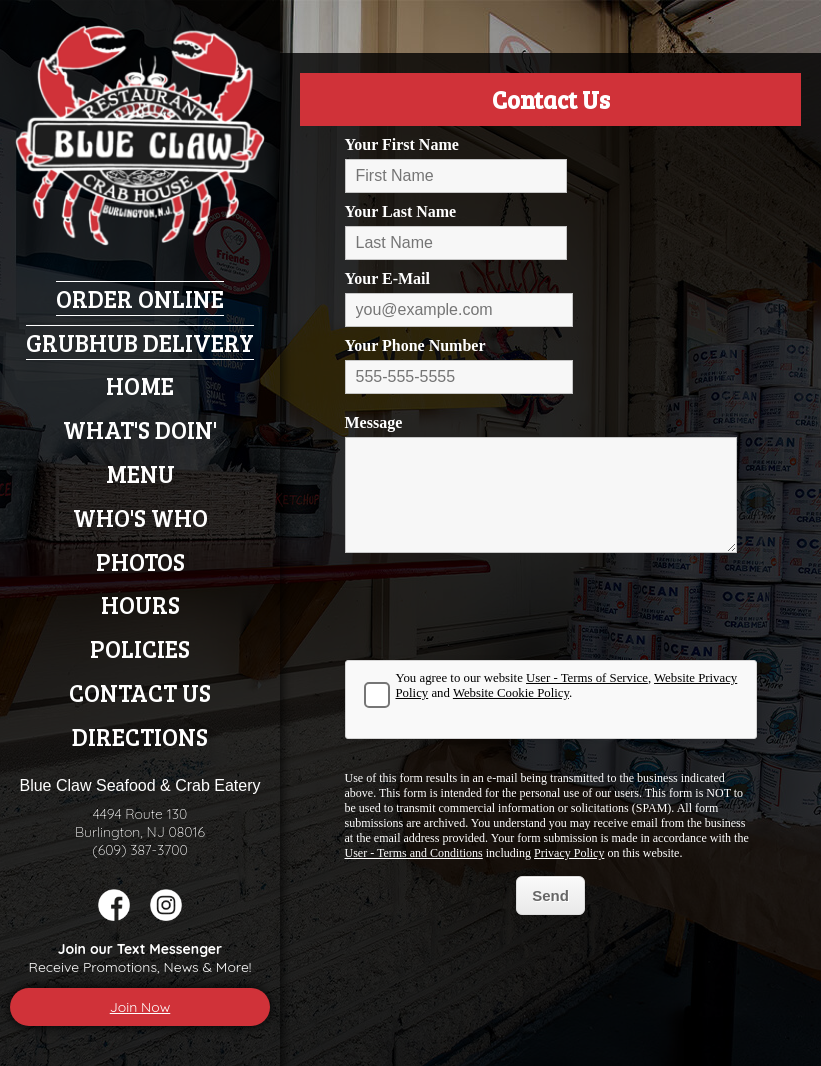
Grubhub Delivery (140, 342)
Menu (140, 473)
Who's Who (140, 517)
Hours (140, 604)
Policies (140, 648)
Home (140, 385)
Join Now (140, 1007)
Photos (140, 561)
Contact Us (140, 692)
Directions (140, 736)
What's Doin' (140, 429)
